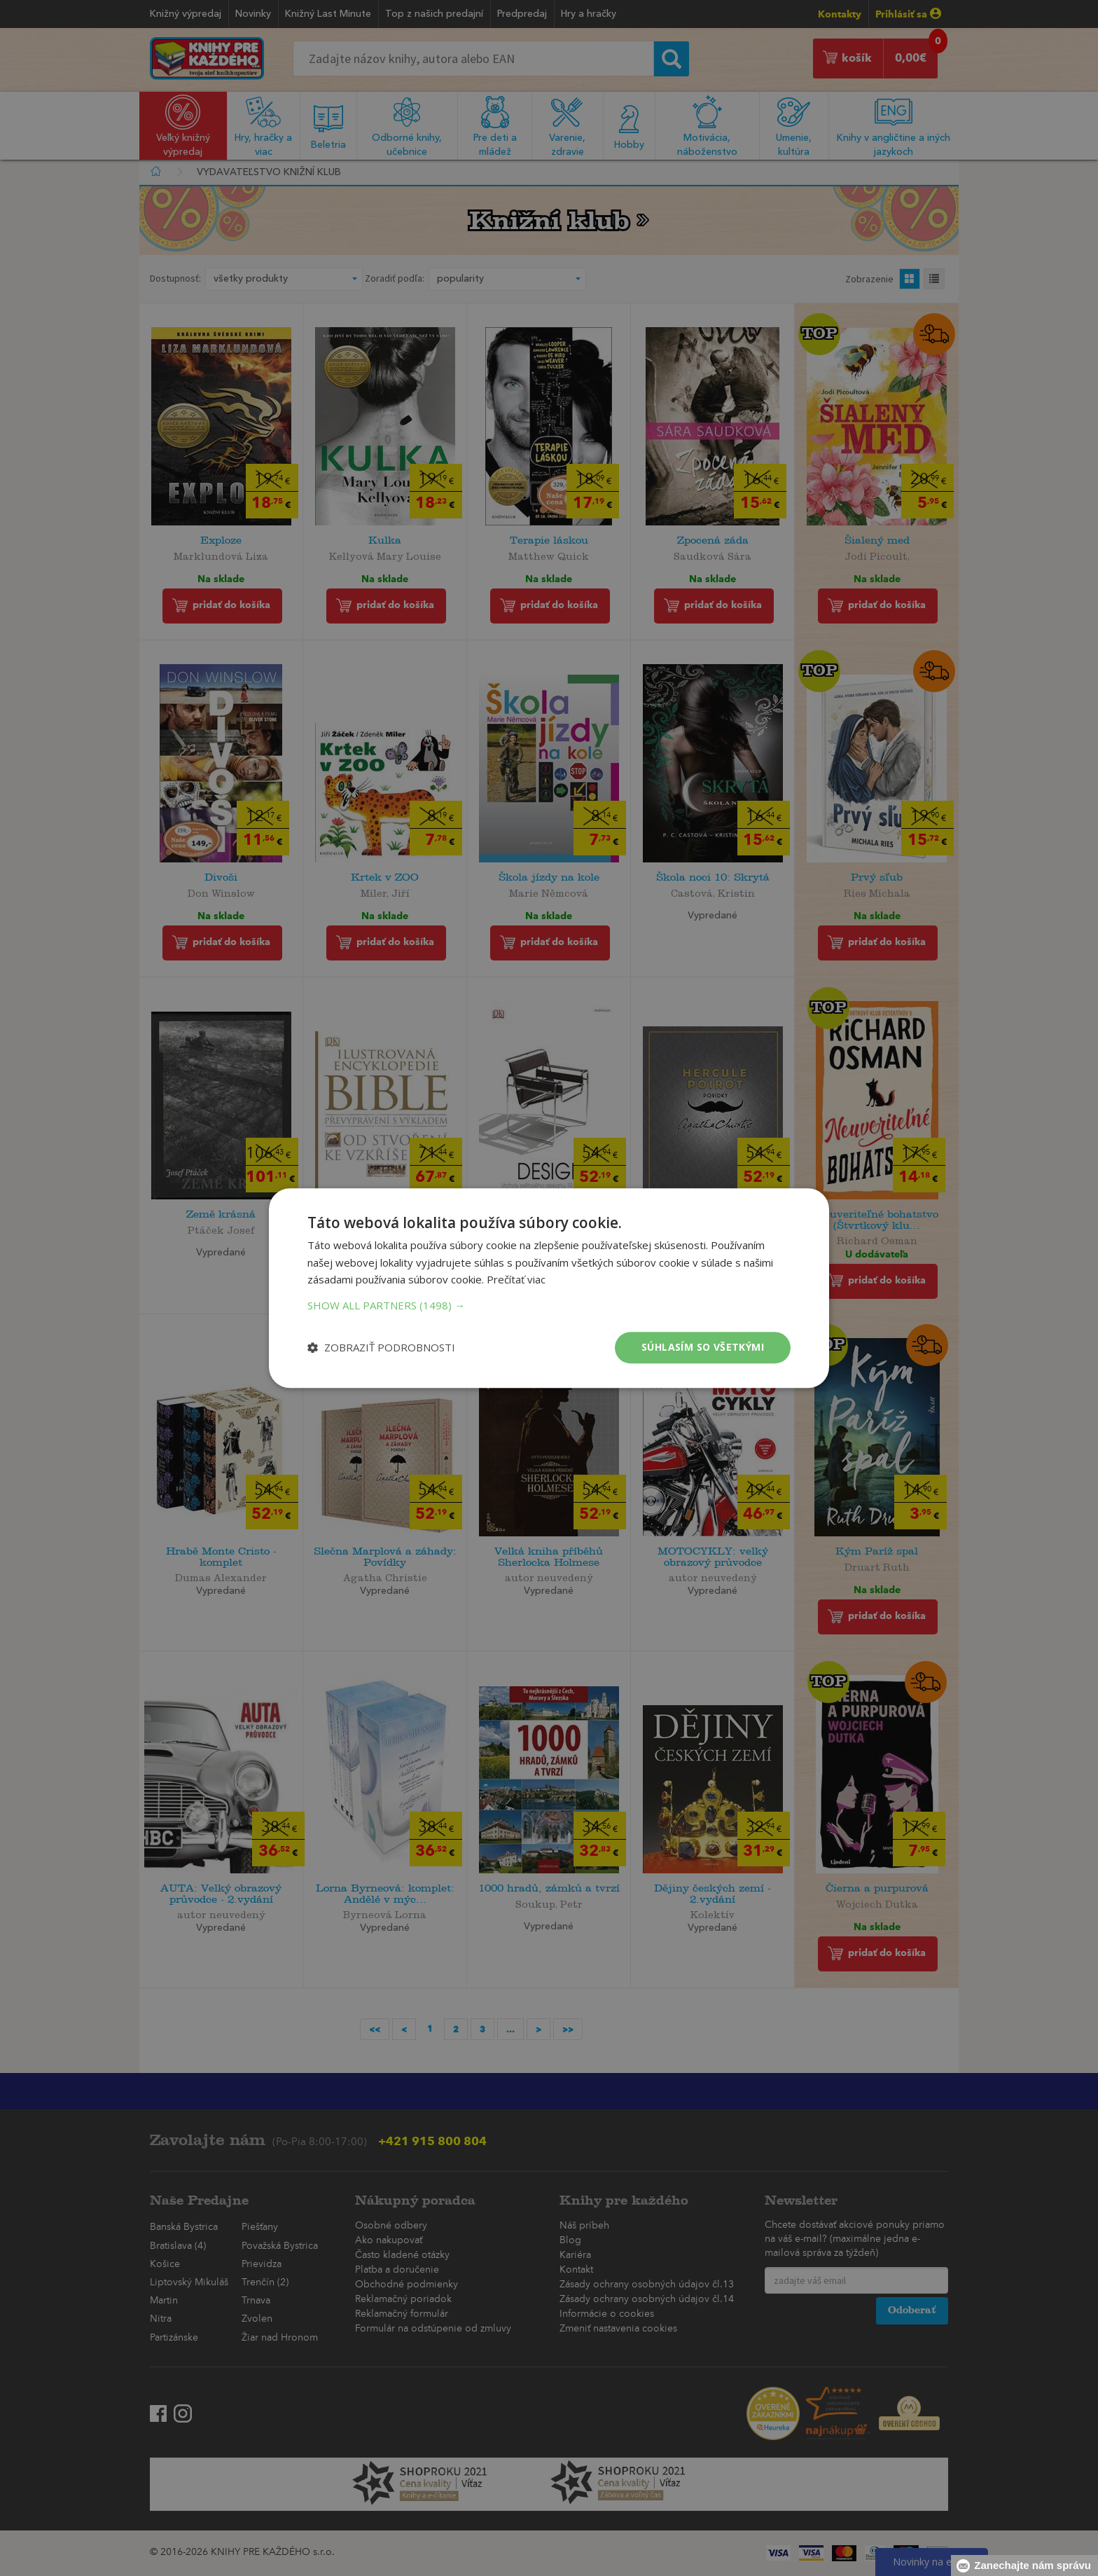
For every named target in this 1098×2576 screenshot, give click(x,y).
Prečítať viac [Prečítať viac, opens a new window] (516, 1280)
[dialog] (549, 1288)
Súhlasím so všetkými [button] (702, 1347)
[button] (549, 1305)
